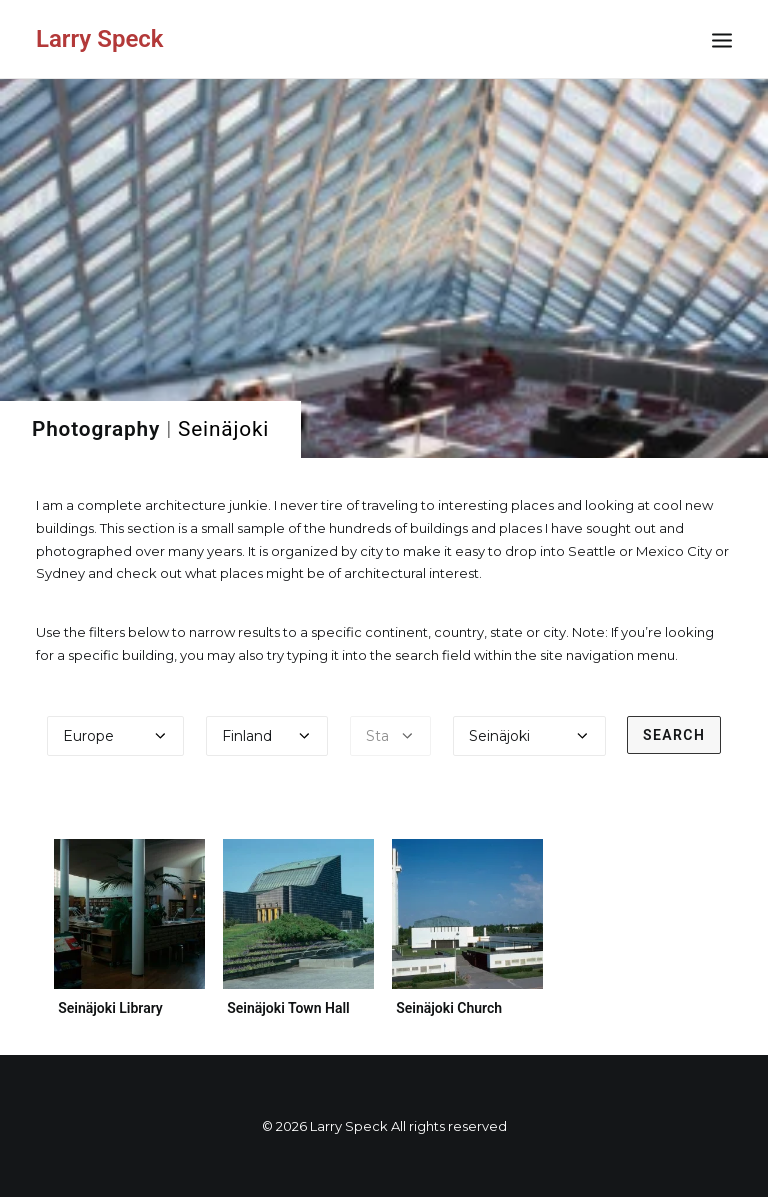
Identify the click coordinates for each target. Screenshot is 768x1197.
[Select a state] (391, 736)
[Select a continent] (116, 736)
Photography (96, 429)
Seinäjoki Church (450, 1000)
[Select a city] (529, 736)
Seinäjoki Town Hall (288, 1008)
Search (674, 735)
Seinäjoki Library (110, 1008)
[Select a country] (267, 736)
